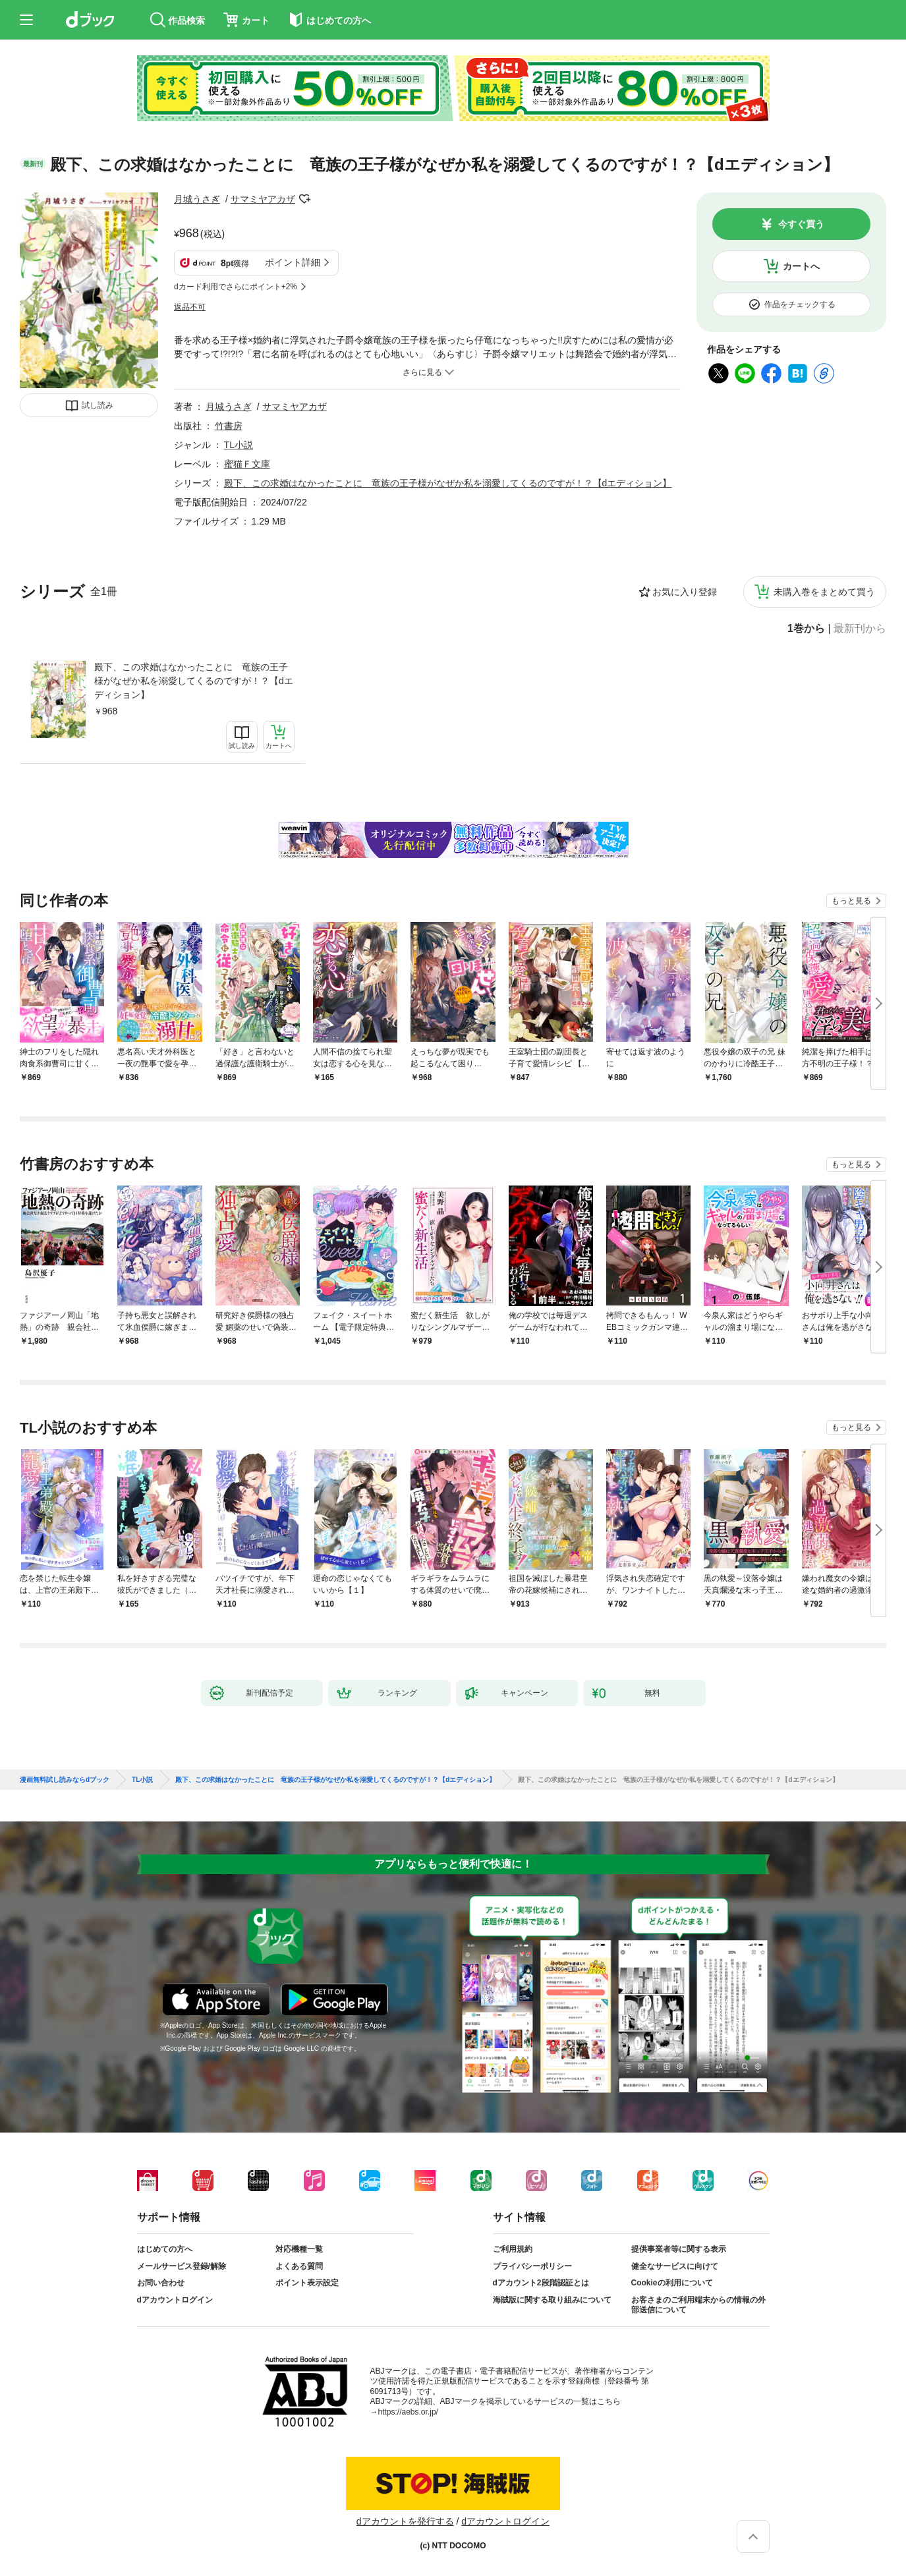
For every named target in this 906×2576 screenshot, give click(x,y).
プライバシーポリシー (532, 2266)
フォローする (304, 199)
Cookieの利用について (672, 2282)
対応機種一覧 (299, 2249)
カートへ (801, 266)
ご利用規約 (512, 2249)
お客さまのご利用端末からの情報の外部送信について (698, 2305)
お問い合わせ (160, 2282)
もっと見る (851, 900)
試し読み (97, 405)
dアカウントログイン (175, 2299)
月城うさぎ (197, 199)
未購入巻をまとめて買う (824, 592)
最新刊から (860, 628)
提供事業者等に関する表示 (678, 2249)
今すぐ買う (801, 224)
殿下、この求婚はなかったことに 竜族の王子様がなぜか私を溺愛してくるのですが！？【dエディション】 (193, 681)
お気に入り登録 (684, 592)
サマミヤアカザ (263, 199)
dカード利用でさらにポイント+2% (235, 286)
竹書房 (228, 425)
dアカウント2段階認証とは (541, 2282)
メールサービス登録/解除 (181, 2266)
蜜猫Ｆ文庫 (247, 464)
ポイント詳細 (292, 262)
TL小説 (238, 445)
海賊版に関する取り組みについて (552, 2299)
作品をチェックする (799, 304)
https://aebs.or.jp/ (408, 2412)
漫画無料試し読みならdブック (64, 1780)
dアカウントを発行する (405, 2521)
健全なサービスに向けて (674, 2266)
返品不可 (190, 307)
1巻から (806, 628)
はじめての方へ (164, 2249)
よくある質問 (299, 2266)
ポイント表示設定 (307, 2282)
